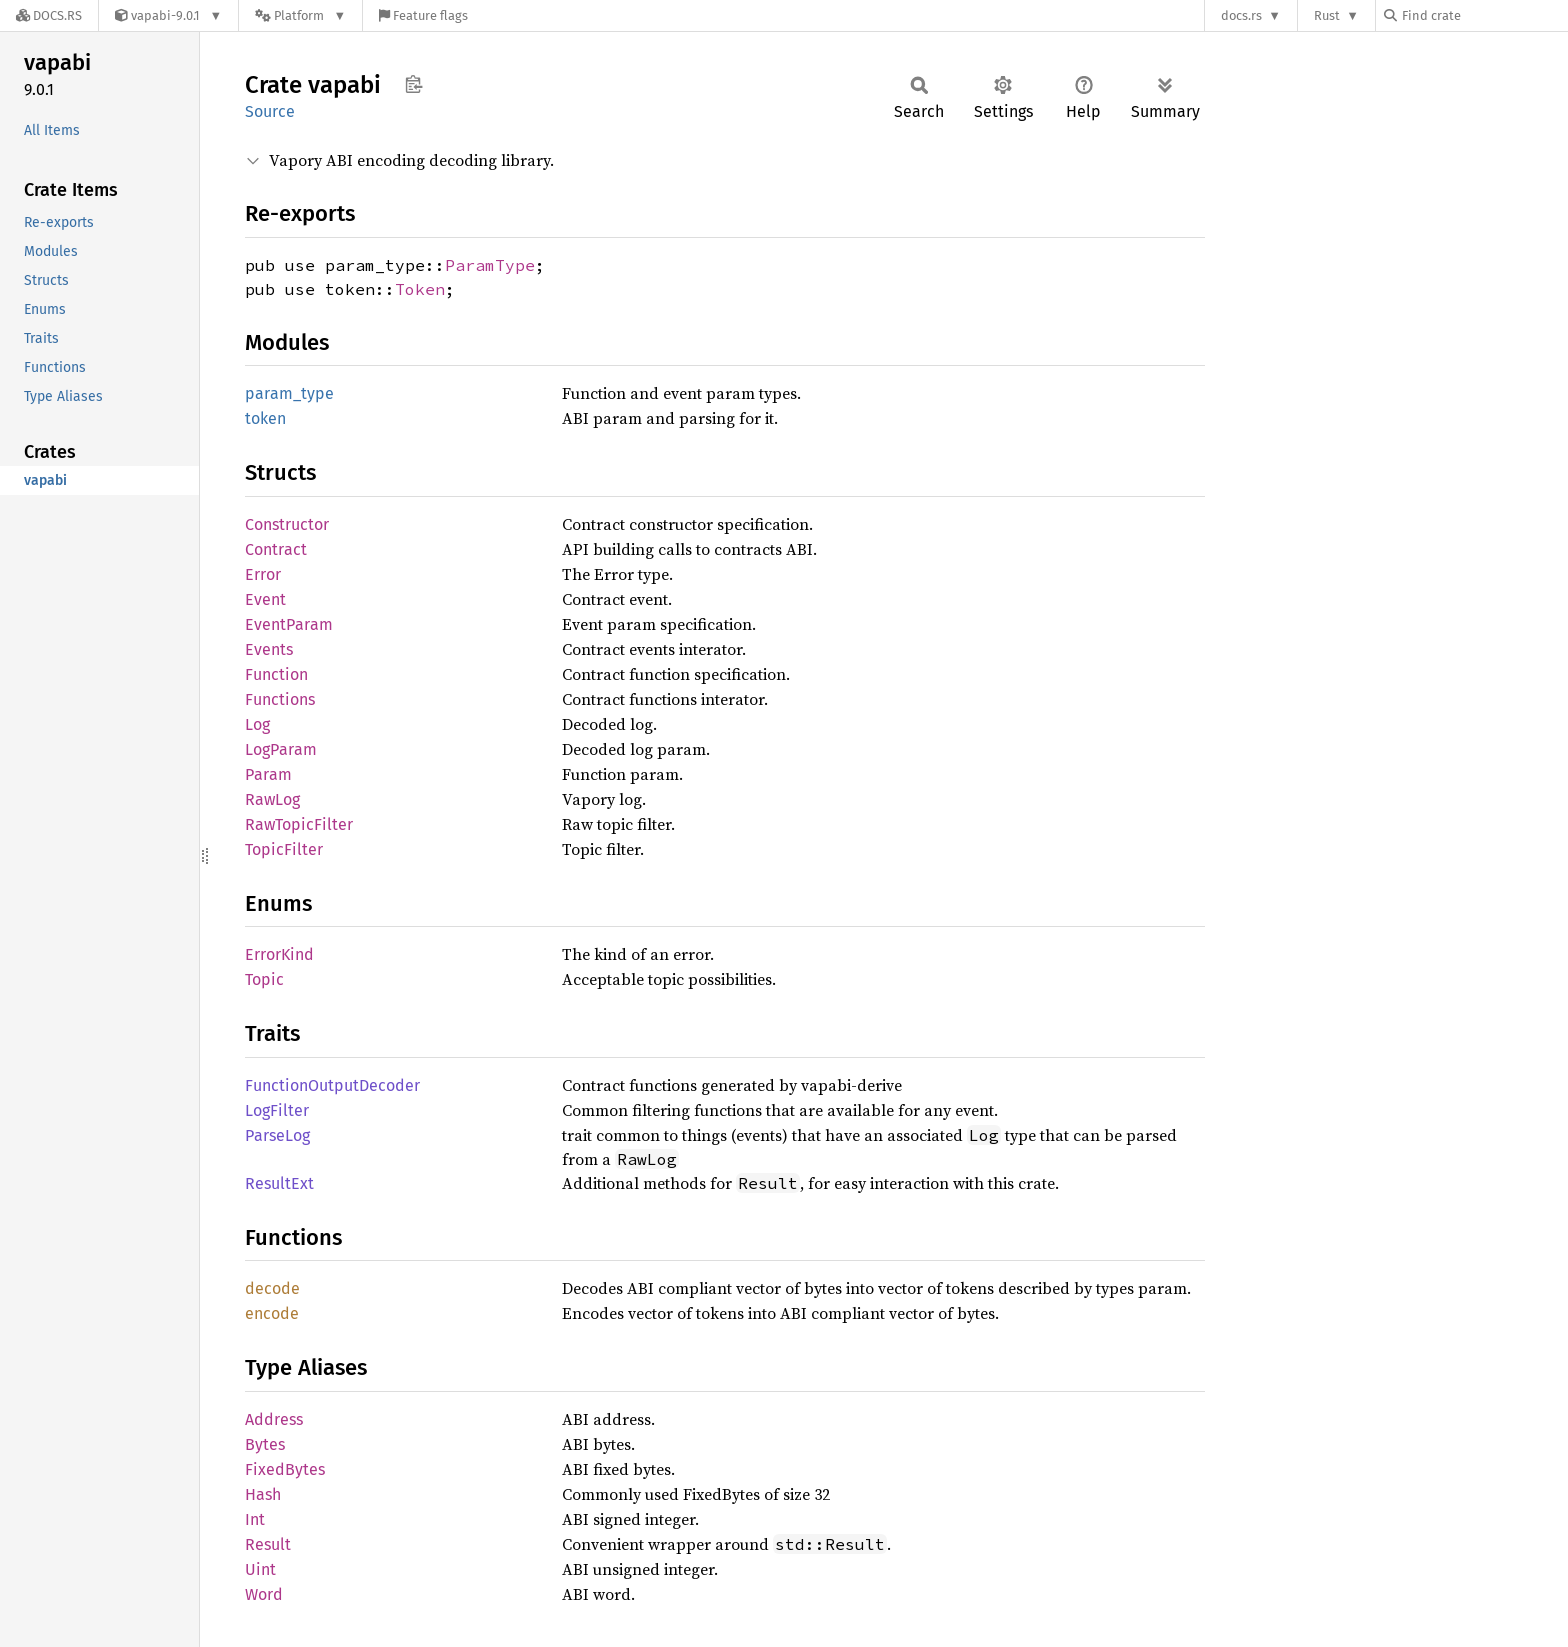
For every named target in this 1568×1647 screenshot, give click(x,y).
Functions (280, 699)
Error (263, 574)
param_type (289, 393)
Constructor (287, 524)
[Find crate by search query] (1484, 15)
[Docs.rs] (49, 15)
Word (264, 1594)
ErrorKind (279, 954)
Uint (260, 1569)
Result (268, 1544)
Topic (264, 979)
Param (268, 774)
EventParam (289, 624)
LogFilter (277, 1110)
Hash (263, 1494)
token (265, 418)
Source (270, 111)
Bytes (265, 1444)
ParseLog (277, 1135)
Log (257, 724)
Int (255, 1519)
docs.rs (1241, 15)
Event (265, 599)
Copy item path (413, 84)
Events (269, 649)
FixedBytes (285, 1469)
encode (272, 1313)
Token (420, 289)
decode (272, 1288)
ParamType (490, 265)
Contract (276, 549)
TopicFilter (284, 849)
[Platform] (300, 15)
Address (274, 1419)
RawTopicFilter (299, 824)
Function (276, 674)
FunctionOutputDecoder (332, 1085)
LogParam (281, 749)
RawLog (272, 799)
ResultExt (279, 1183)
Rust (1327, 15)
